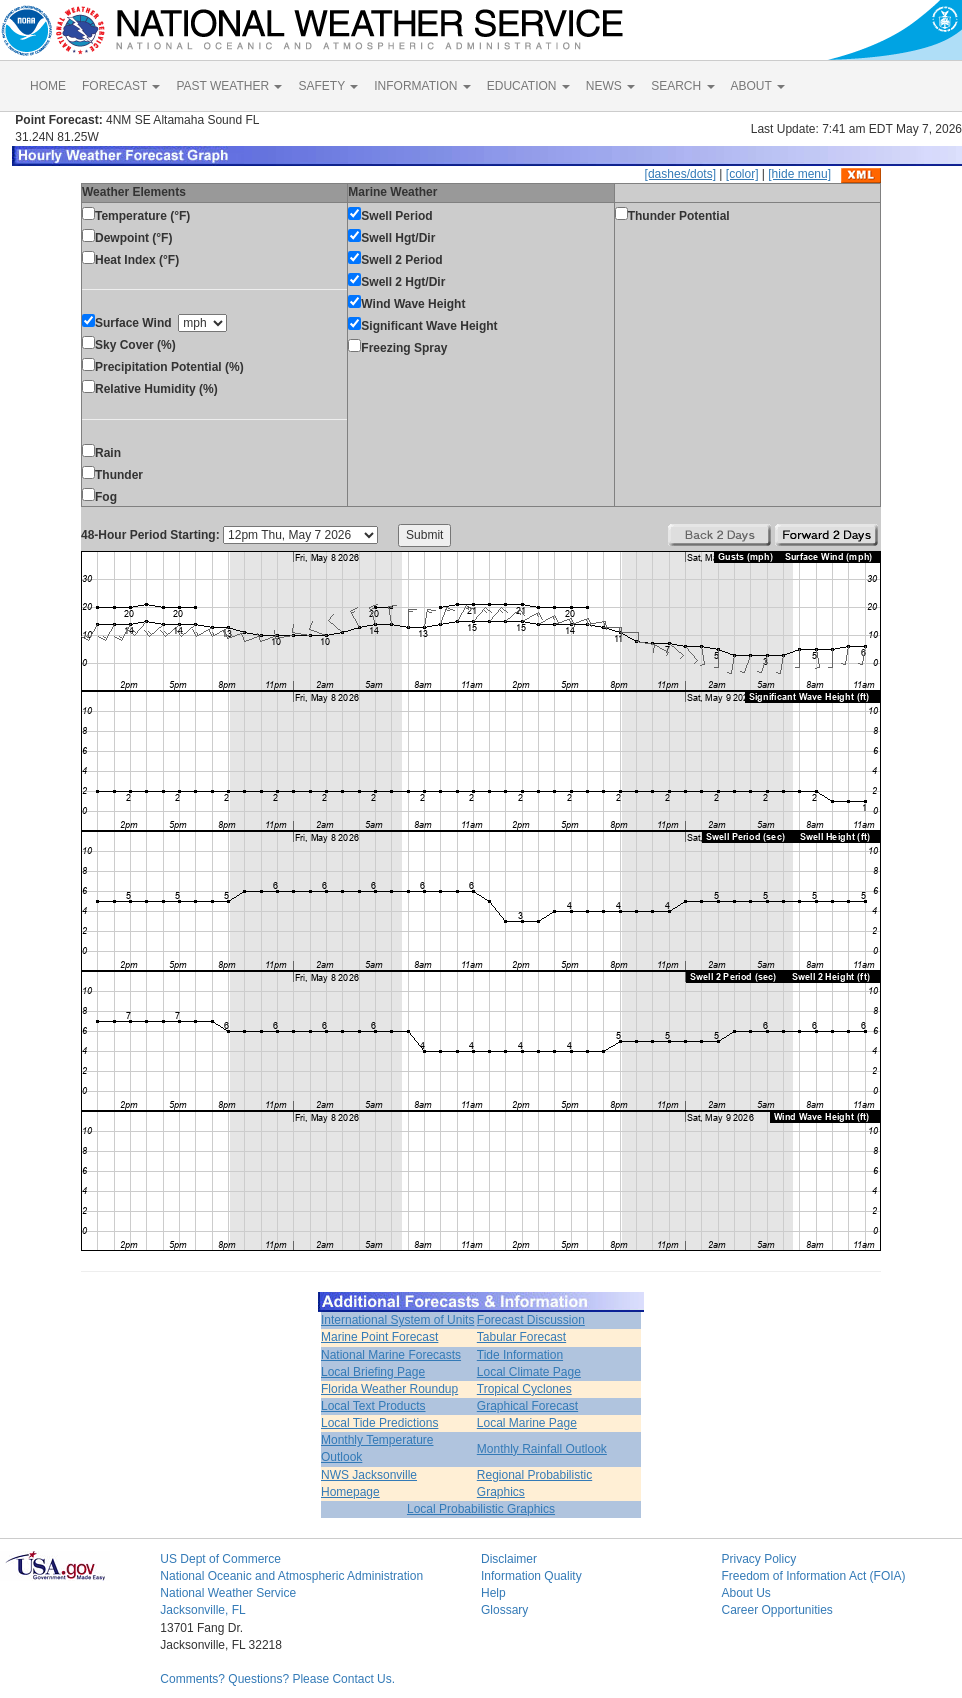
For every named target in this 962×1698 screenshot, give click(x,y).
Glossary (504, 1610)
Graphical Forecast (527, 1406)
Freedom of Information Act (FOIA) (813, 1576)
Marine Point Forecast (379, 1337)
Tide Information (520, 1355)
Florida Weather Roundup (389, 1389)
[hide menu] (799, 174)
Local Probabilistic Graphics (481, 1509)
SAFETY (328, 86)
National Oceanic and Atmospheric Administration (291, 1576)
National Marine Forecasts (391, 1355)
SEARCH (682, 86)
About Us (745, 1593)
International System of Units (397, 1320)
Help (493, 1593)
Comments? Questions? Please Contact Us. (277, 1679)
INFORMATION (422, 86)
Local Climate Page (529, 1372)
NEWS (610, 86)
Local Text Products (373, 1406)
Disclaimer (509, 1559)
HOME (48, 86)
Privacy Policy (758, 1559)
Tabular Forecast (521, 1337)
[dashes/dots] (680, 174)
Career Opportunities (776, 1610)
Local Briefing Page (373, 1372)
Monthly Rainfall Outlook (542, 1449)
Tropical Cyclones (524, 1389)
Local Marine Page (527, 1423)
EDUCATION (528, 86)
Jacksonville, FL (202, 1610)
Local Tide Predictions (379, 1423)
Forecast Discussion (531, 1320)
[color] (742, 174)
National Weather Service (228, 1593)
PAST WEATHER (229, 86)
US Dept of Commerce (220, 1559)
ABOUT (758, 86)
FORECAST (121, 86)
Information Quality (531, 1576)
